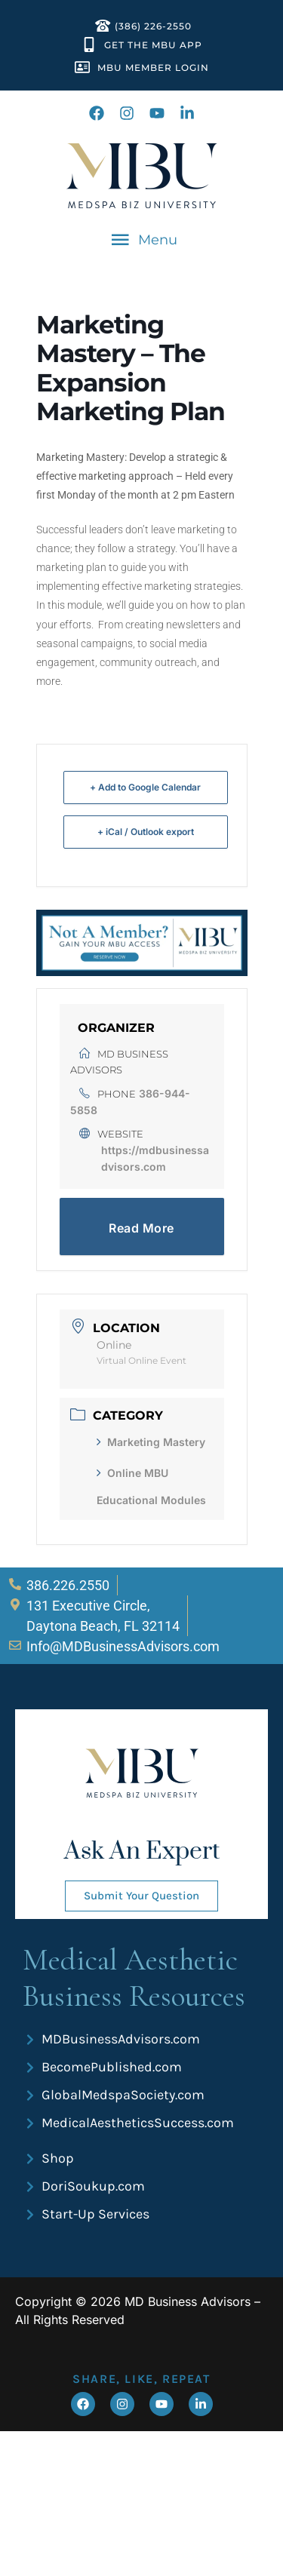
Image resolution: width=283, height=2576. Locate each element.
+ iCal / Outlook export (145, 831)
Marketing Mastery (151, 1441)
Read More (141, 1228)
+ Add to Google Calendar (145, 787)
